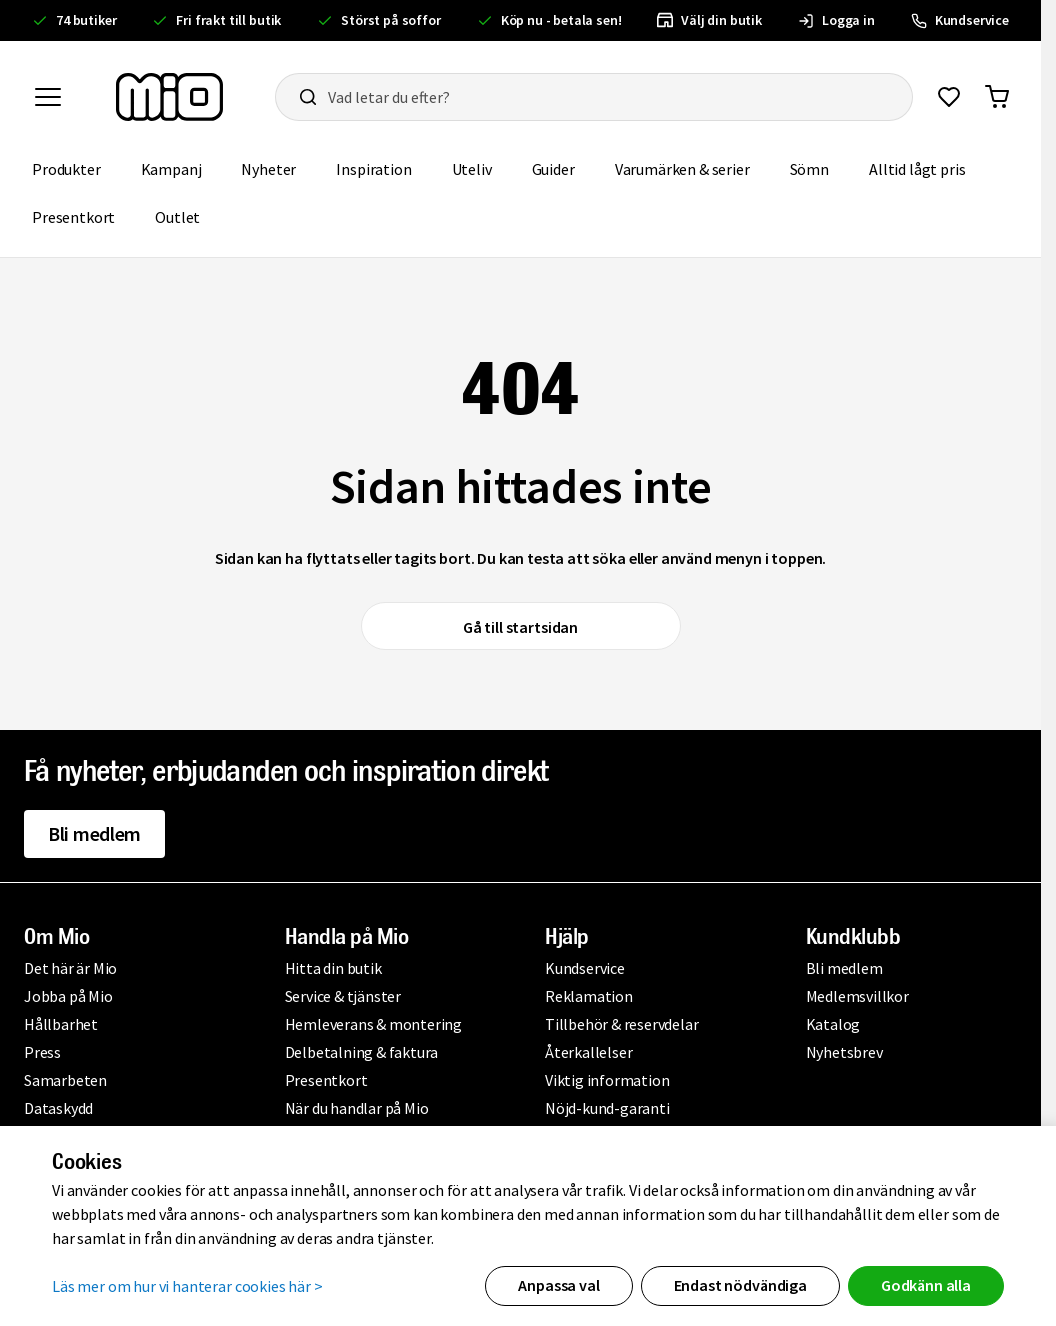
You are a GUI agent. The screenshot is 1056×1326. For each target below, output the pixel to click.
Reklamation (589, 996)
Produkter (66, 169)
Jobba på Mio (68, 996)
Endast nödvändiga (740, 1285)
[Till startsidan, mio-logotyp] (169, 97)
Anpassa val (558, 1285)
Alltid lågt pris (917, 169)
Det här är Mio (70, 968)
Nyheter (268, 169)
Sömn (809, 169)
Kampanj (171, 169)
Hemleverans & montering (373, 1024)
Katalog (833, 1024)
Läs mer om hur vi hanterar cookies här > (187, 1286)
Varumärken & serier (682, 169)
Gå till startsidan (520, 627)
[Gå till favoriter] (949, 97)
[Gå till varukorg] (997, 97)
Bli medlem (94, 833)
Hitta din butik (333, 968)
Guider (553, 169)
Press (42, 1052)
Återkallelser (588, 1052)
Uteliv (472, 169)
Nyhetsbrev (844, 1052)
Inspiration (373, 169)
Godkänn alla (926, 1285)
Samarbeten (65, 1080)
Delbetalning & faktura (362, 1052)
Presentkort (73, 217)
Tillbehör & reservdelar (621, 1024)
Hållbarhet (61, 1024)
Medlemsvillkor (857, 996)
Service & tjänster (343, 996)
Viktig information (607, 1080)
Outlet (177, 217)
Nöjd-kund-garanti (607, 1108)
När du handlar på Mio (357, 1108)
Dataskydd (58, 1108)
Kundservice (585, 968)
